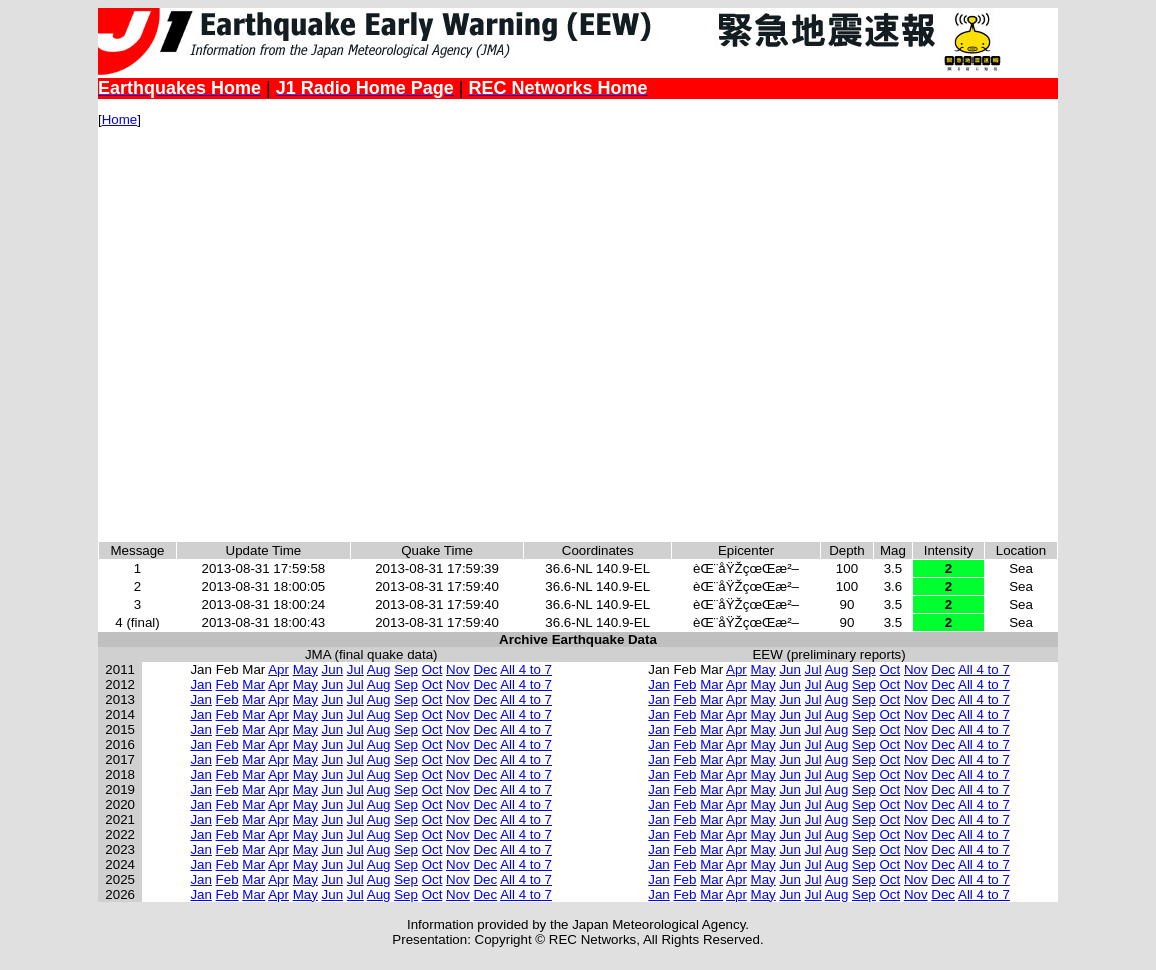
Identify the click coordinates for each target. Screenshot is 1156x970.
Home (120, 119)
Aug (379, 669)
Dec (485, 669)
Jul (355, 669)
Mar (253, 684)
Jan (201, 684)
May (305, 669)
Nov (458, 669)
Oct (432, 669)
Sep (406, 669)
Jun (333, 669)
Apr (278, 669)
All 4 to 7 (526, 669)
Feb (227, 684)
